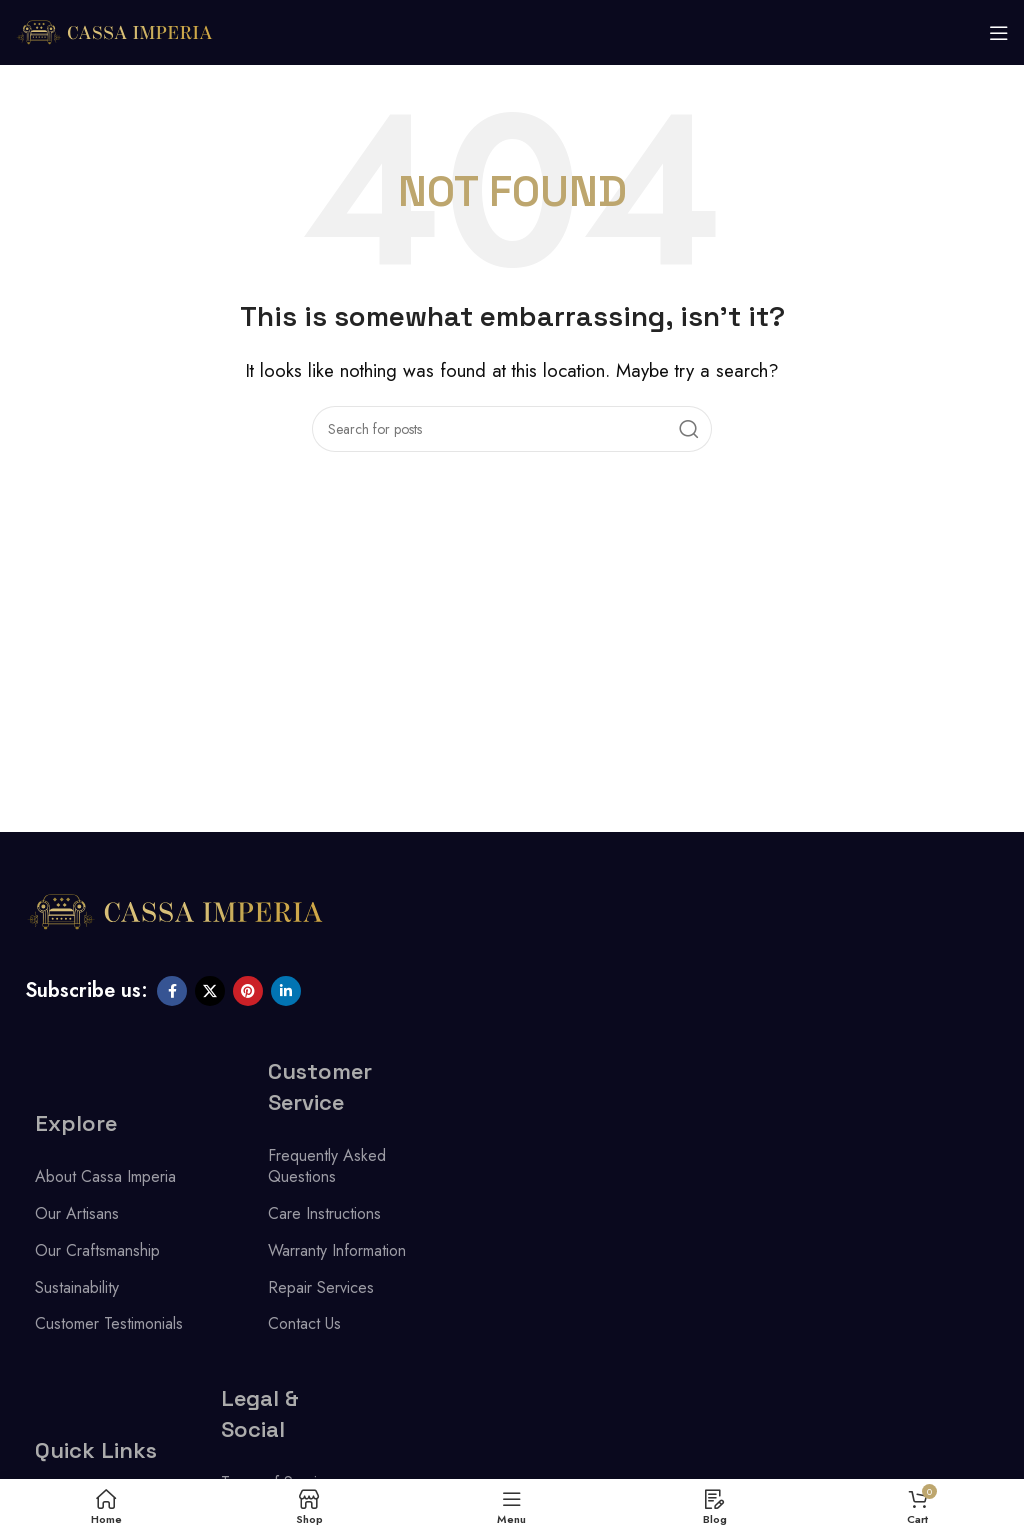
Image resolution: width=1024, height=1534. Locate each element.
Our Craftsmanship (97, 1250)
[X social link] (210, 991)
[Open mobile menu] (999, 33)
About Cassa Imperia (105, 1176)
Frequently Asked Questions (327, 1166)
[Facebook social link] (172, 991)
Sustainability (77, 1287)
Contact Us (304, 1323)
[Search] (512, 429)
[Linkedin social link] (286, 991)
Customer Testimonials (109, 1323)
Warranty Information (337, 1250)
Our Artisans (77, 1213)
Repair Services (321, 1287)
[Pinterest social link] (248, 991)
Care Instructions (324, 1213)
